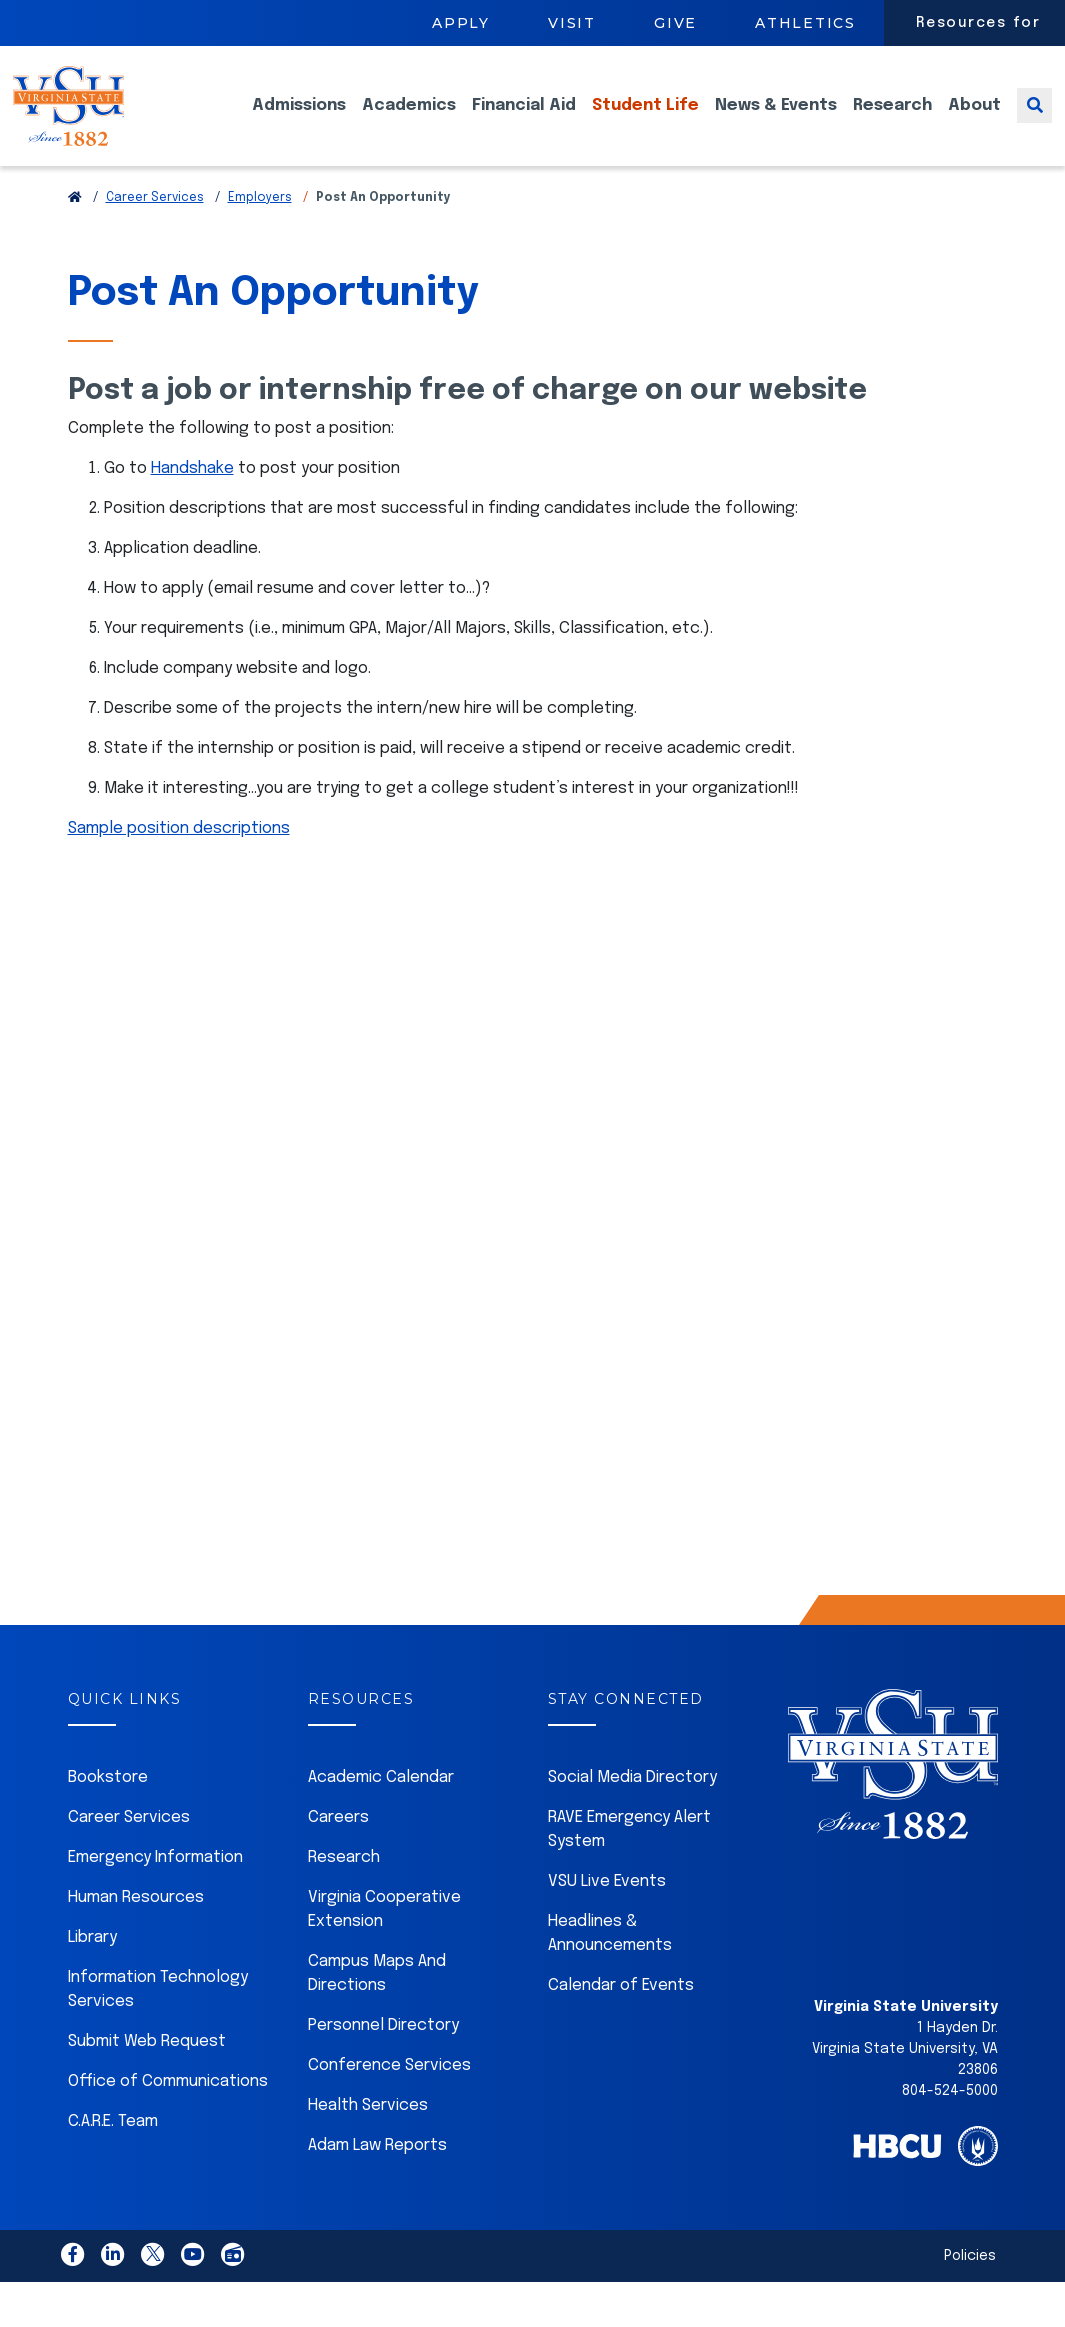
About (974, 120)
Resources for (978, 23)
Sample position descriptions (179, 858)
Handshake (192, 498)
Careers (338, 1847)
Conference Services (389, 2095)
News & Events (776, 120)
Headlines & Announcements (610, 1963)
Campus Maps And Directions (377, 2003)
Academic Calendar (381, 1807)
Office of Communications (168, 2111)
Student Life (645, 120)
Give (675, 23)
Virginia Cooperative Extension (384, 1939)
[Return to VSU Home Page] (75, 228)
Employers (260, 228)
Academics (409, 120)
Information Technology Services (158, 2019)
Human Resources (136, 1927)
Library (92, 1967)
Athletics (805, 23)
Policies (970, 2286)
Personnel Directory (383, 2055)
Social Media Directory (632, 1807)
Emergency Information (155, 1887)
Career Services (155, 228)
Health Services (368, 2135)
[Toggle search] (1034, 120)
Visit (572, 23)
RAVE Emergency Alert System (629, 1859)
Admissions (299, 120)
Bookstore (108, 1807)
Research (892, 120)
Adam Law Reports (377, 2175)
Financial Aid (524, 120)
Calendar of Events (621, 2015)
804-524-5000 (950, 2121)
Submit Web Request (147, 2071)
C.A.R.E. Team (113, 2151)
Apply (461, 23)
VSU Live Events (607, 1911)
